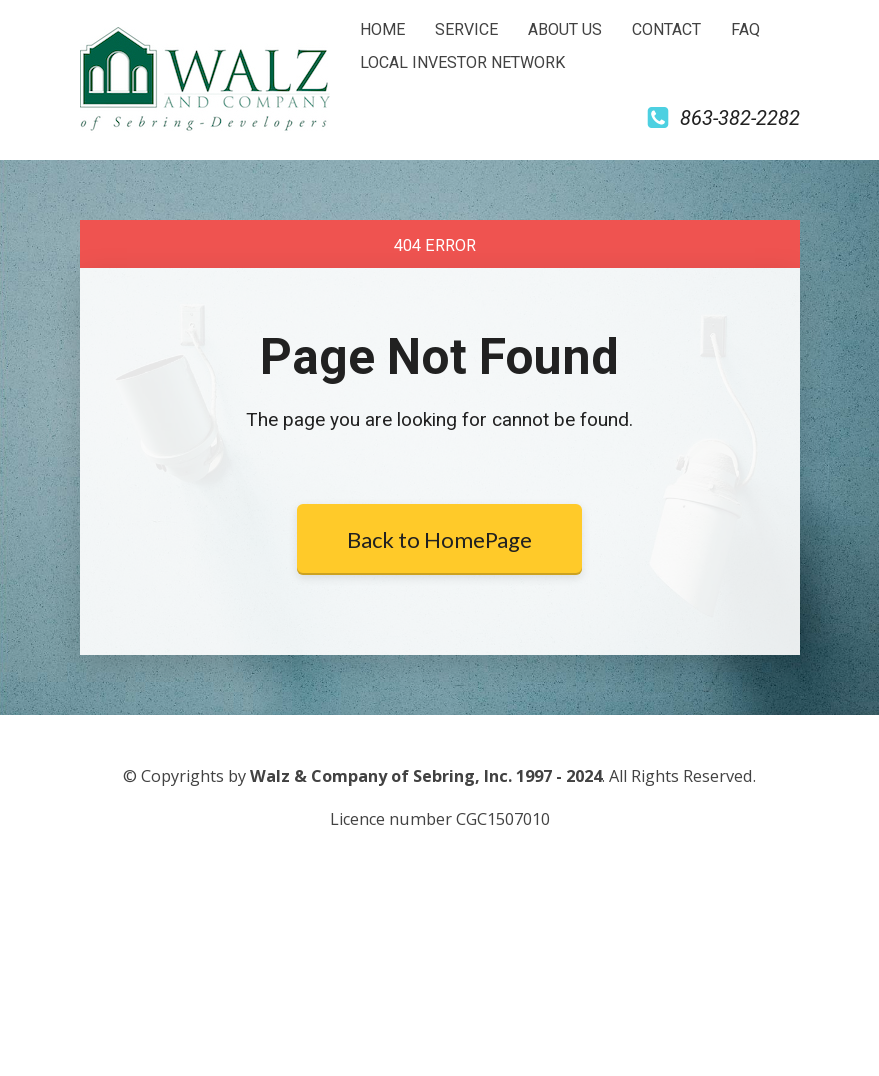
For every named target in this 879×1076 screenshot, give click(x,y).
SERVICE (466, 29)
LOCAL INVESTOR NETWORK (462, 62)
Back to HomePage (439, 539)
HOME (382, 29)
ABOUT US (565, 29)
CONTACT (666, 29)
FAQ (745, 29)
